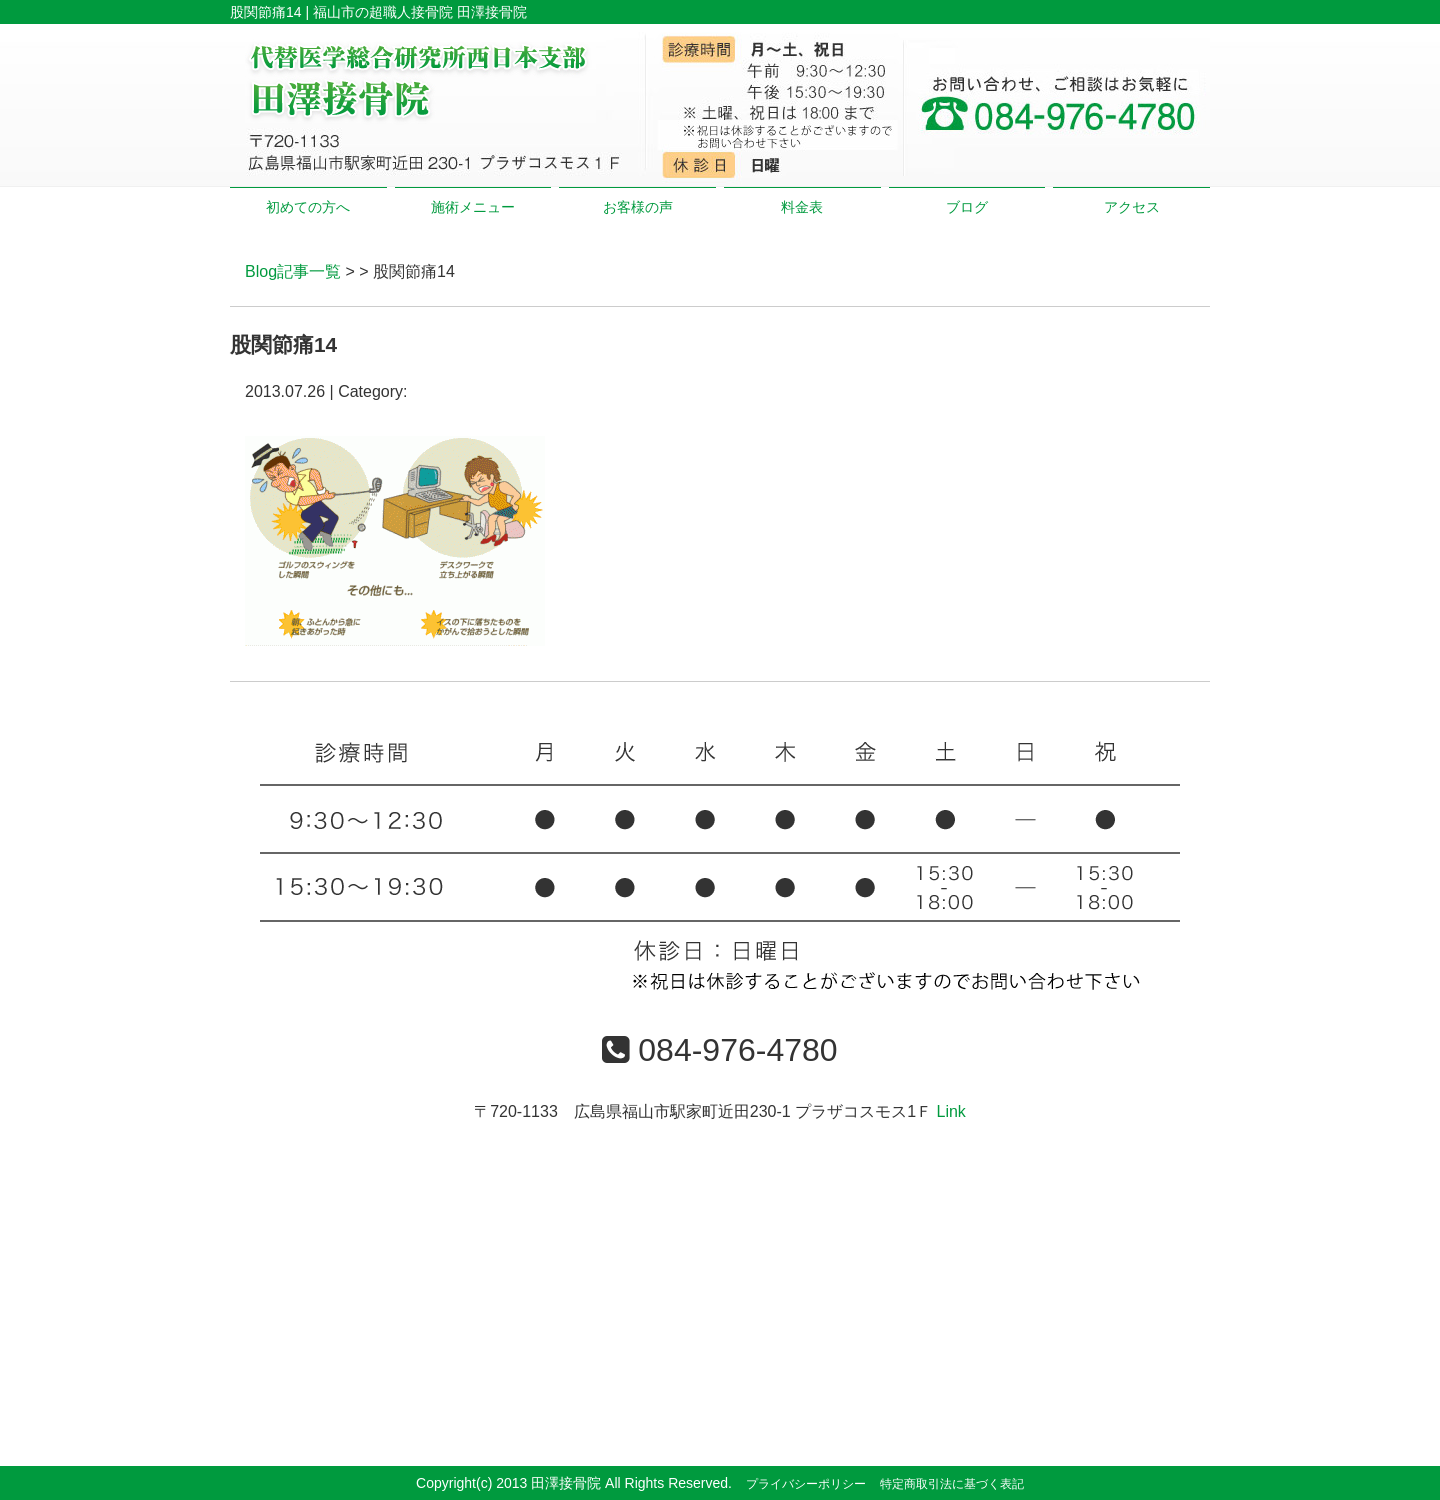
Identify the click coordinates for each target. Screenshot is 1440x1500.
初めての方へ (308, 207)
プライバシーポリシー (806, 1484)
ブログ (967, 207)
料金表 (802, 207)
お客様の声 (638, 207)
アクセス (1132, 207)
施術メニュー (473, 207)
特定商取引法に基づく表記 (952, 1484)
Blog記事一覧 (293, 271)
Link (950, 1111)
